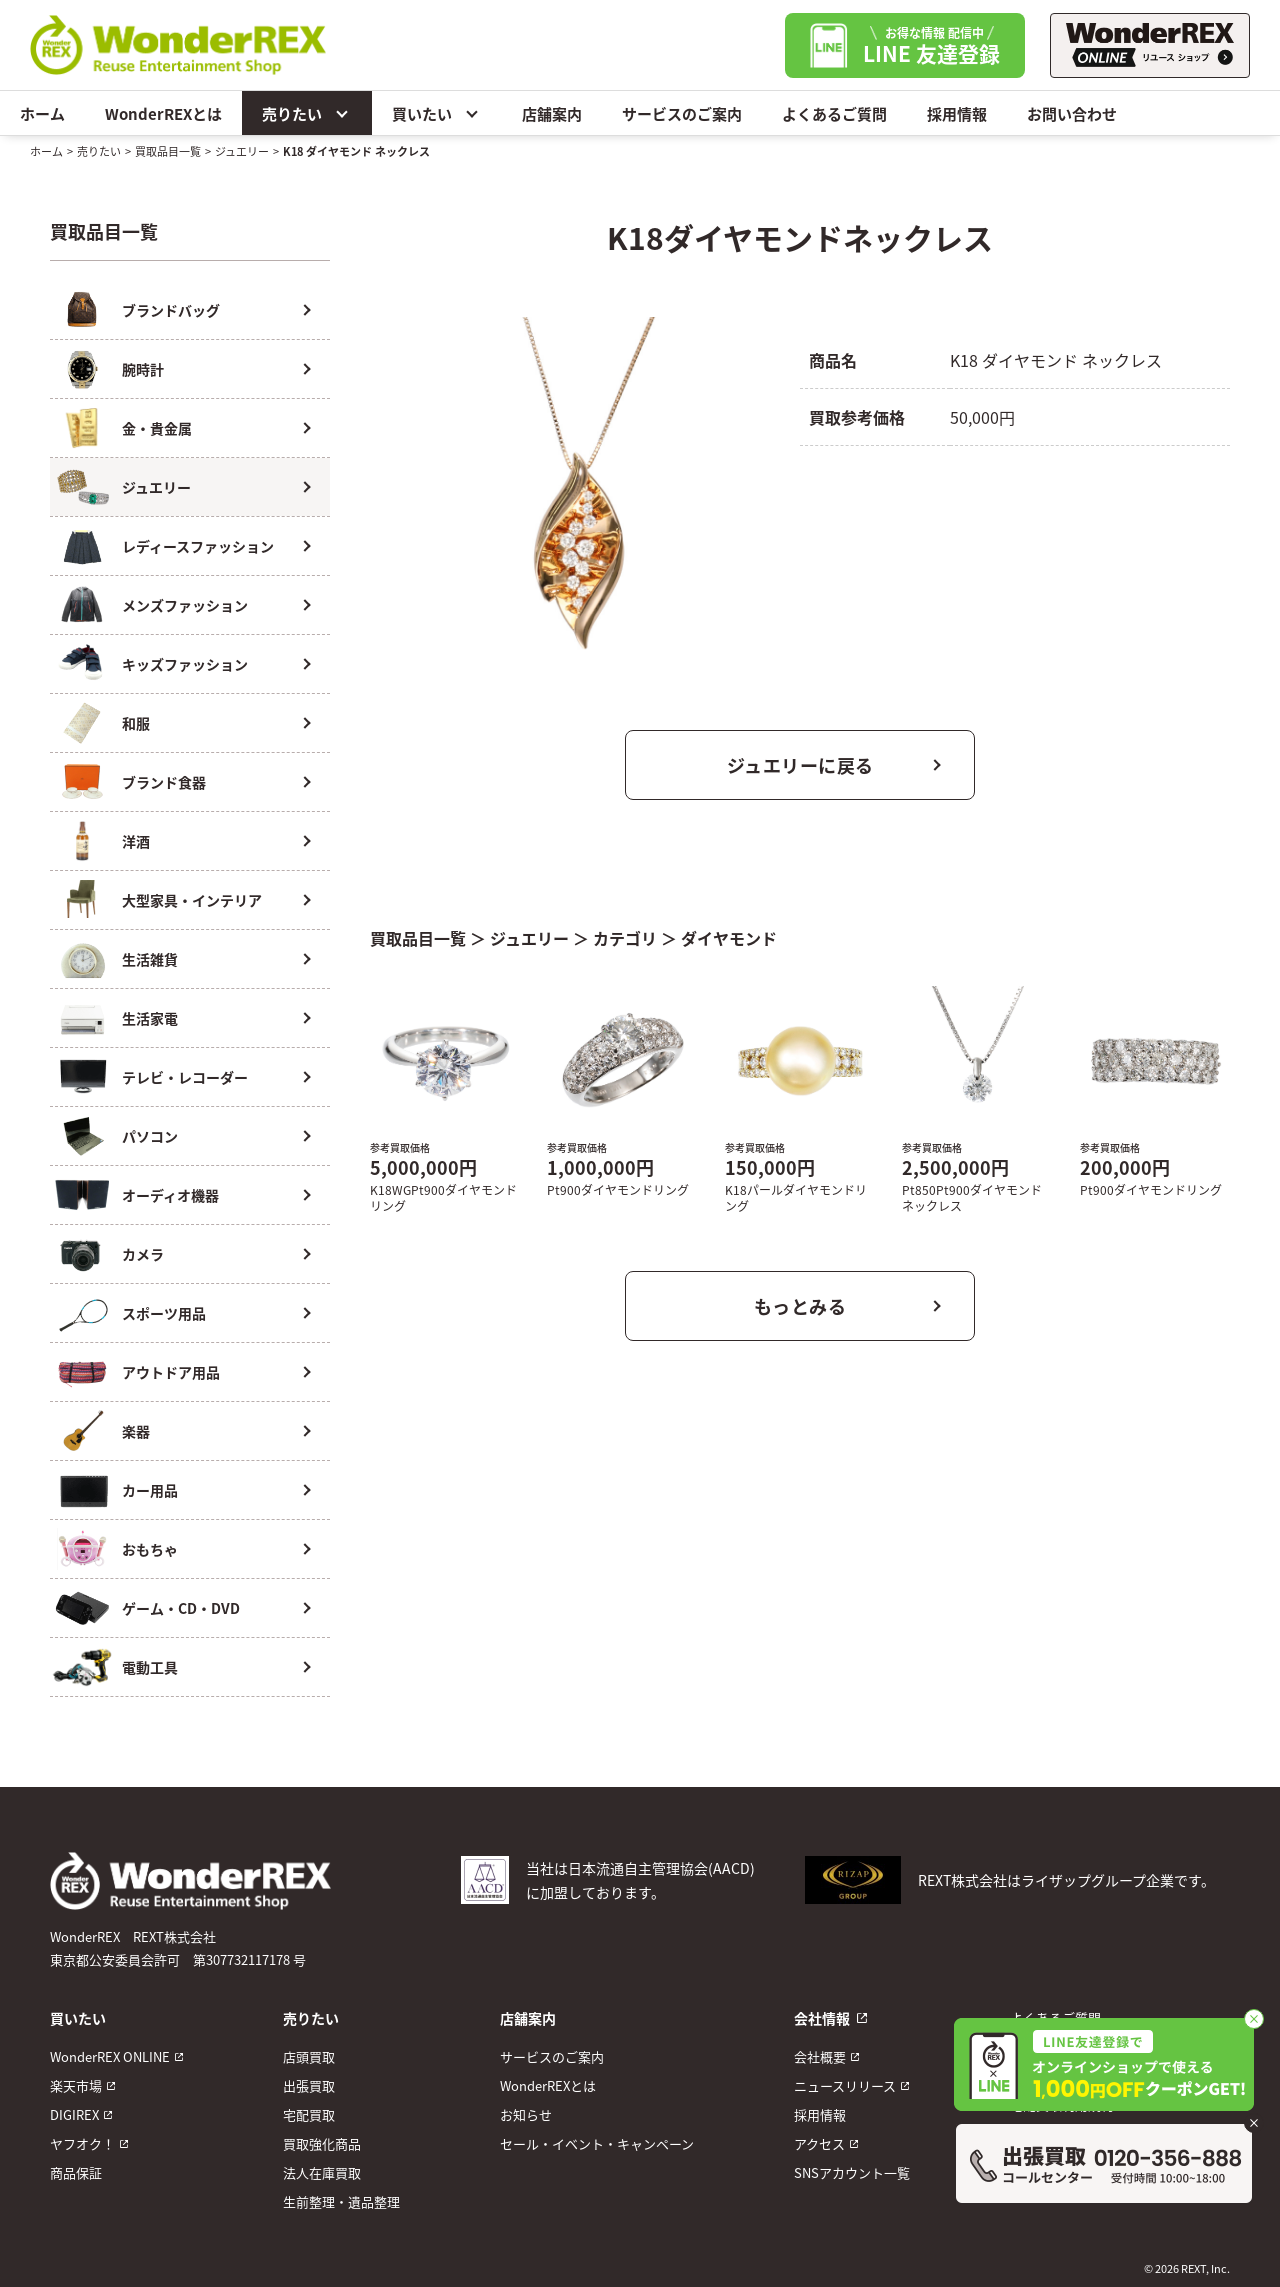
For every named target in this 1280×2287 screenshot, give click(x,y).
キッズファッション (185, 664)
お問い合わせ (1072, 113)
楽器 (136, 1431)
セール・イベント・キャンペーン (597, 2143)
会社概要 (820, 2056)
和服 (136, 723)
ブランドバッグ (171, 310)
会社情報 (822, 2018)
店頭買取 (309, 2056)
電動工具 (150, 1667)
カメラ (143, 1254)
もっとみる (800, 1306)
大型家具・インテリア (192, 900)
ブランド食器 (164, 782)
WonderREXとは (163, 113)
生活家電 (150, 1018)
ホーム (42, 113)
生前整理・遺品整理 (341, 2201)
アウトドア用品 (171, 1372)
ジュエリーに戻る (800, 765)
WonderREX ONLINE (110, 2056)
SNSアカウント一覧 (852, 2172)
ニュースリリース (845, 2085)
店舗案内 (552, 113)
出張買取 (309, 2085)
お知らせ (526, 2114)
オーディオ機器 (170, 1195)
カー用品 (150, 1490)
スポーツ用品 (164, 1313)
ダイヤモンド (729, 938)
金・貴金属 (157, 428)
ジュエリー (242, 151)
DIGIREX (74, 2114)
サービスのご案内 (682, 113)
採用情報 (957, 113)
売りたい (307, 113)
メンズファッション (185, 605)
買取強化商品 (322, 2143)
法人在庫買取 (322, 2172)
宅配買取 (309, 2114)
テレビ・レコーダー (185, 1077)
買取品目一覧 (168, 151)
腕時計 (143, 369)
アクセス (819, 2143)
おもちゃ (150, 1549)
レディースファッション (198, 546)
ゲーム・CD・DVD (181, 1608)
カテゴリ (625, 938)
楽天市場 (76, 2085)
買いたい (437, 113)
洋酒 (136, 841)
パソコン (150, 1136)
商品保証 (76, 2172)
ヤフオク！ (82, 2143)
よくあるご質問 (834, 113)
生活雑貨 (150, 959)
